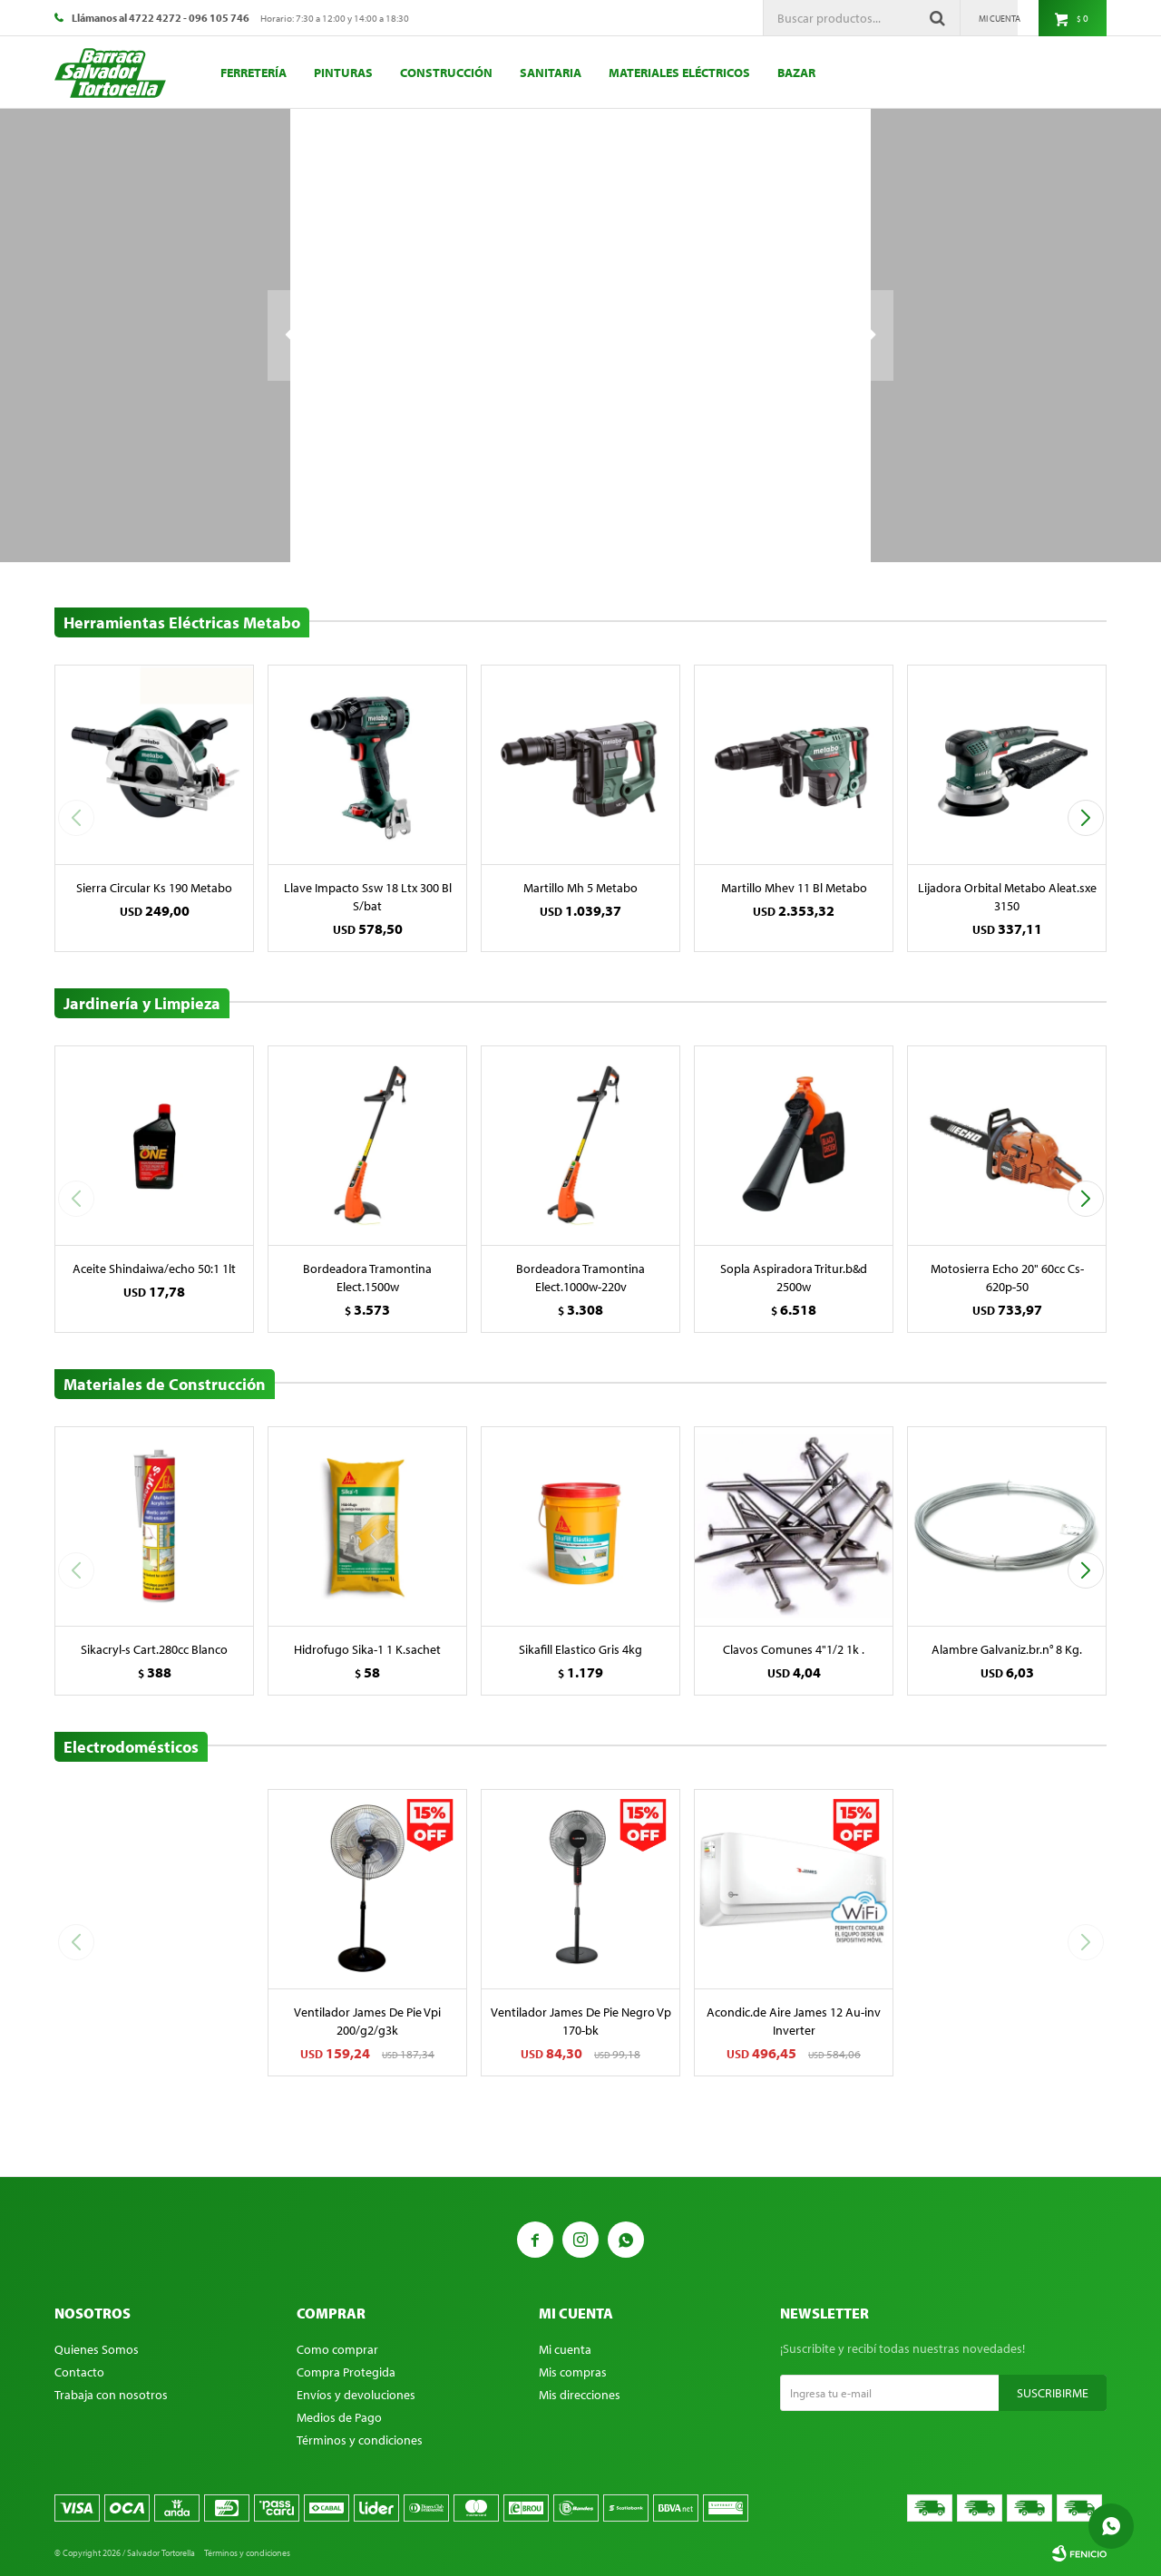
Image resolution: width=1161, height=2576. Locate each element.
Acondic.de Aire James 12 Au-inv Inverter (794, 2021)
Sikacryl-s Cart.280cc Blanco (154, 1649)
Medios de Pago (339, 2417)
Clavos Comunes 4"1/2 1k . (793, 1649)
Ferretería (253, 72)
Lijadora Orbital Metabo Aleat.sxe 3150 (1007, 897)
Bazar (796, 72)
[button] (1085, 818)
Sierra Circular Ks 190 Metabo (154, 888)
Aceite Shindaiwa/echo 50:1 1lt (154, 1268)
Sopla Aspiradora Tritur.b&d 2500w (793, 1277)
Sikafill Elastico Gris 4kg (580, 1649)
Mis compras (573, 2372)
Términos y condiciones (360, 2440)
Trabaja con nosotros (111, 2394)
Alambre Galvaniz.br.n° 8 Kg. (1007, 1649)
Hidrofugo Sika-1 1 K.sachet (367, 1649)
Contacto (79, 2372)
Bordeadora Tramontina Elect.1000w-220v (580, 1277)
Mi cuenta (565, 2349)
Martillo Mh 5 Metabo (580, 888)
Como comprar (337, 2349)
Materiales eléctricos (679, 72)
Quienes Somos (96, 2349)
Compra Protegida (346, 2372)
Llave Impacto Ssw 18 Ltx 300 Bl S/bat (368, 897)
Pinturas (343, 72)
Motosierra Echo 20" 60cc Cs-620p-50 (1007, 1277)
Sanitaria (550, 72)
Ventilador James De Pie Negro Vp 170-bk (581, 2021)
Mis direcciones (579, 2394)
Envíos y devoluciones (356, 2394)
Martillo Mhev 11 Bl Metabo (794, 888)
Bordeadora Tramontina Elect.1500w (367, 1277)
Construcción (446, 72)
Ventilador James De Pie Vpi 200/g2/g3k (367, 2021)
